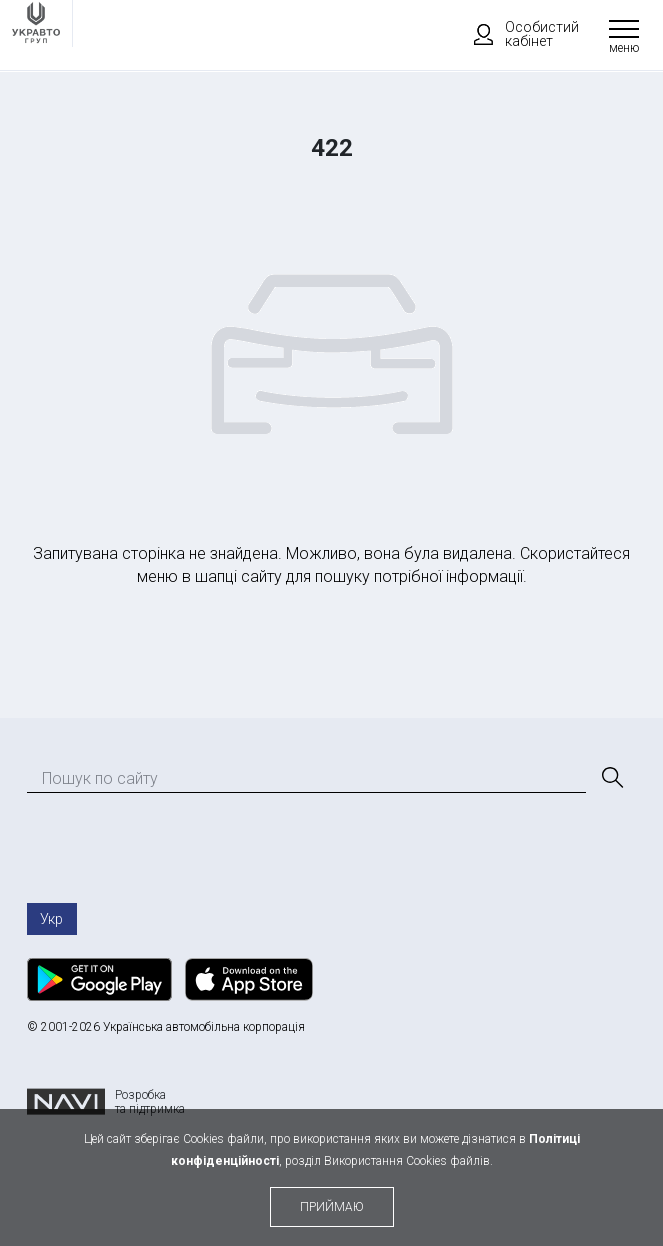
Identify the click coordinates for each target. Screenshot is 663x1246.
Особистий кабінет (517, 34)
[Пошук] (611, 778)
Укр (51, 919)
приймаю (332, 1207)
